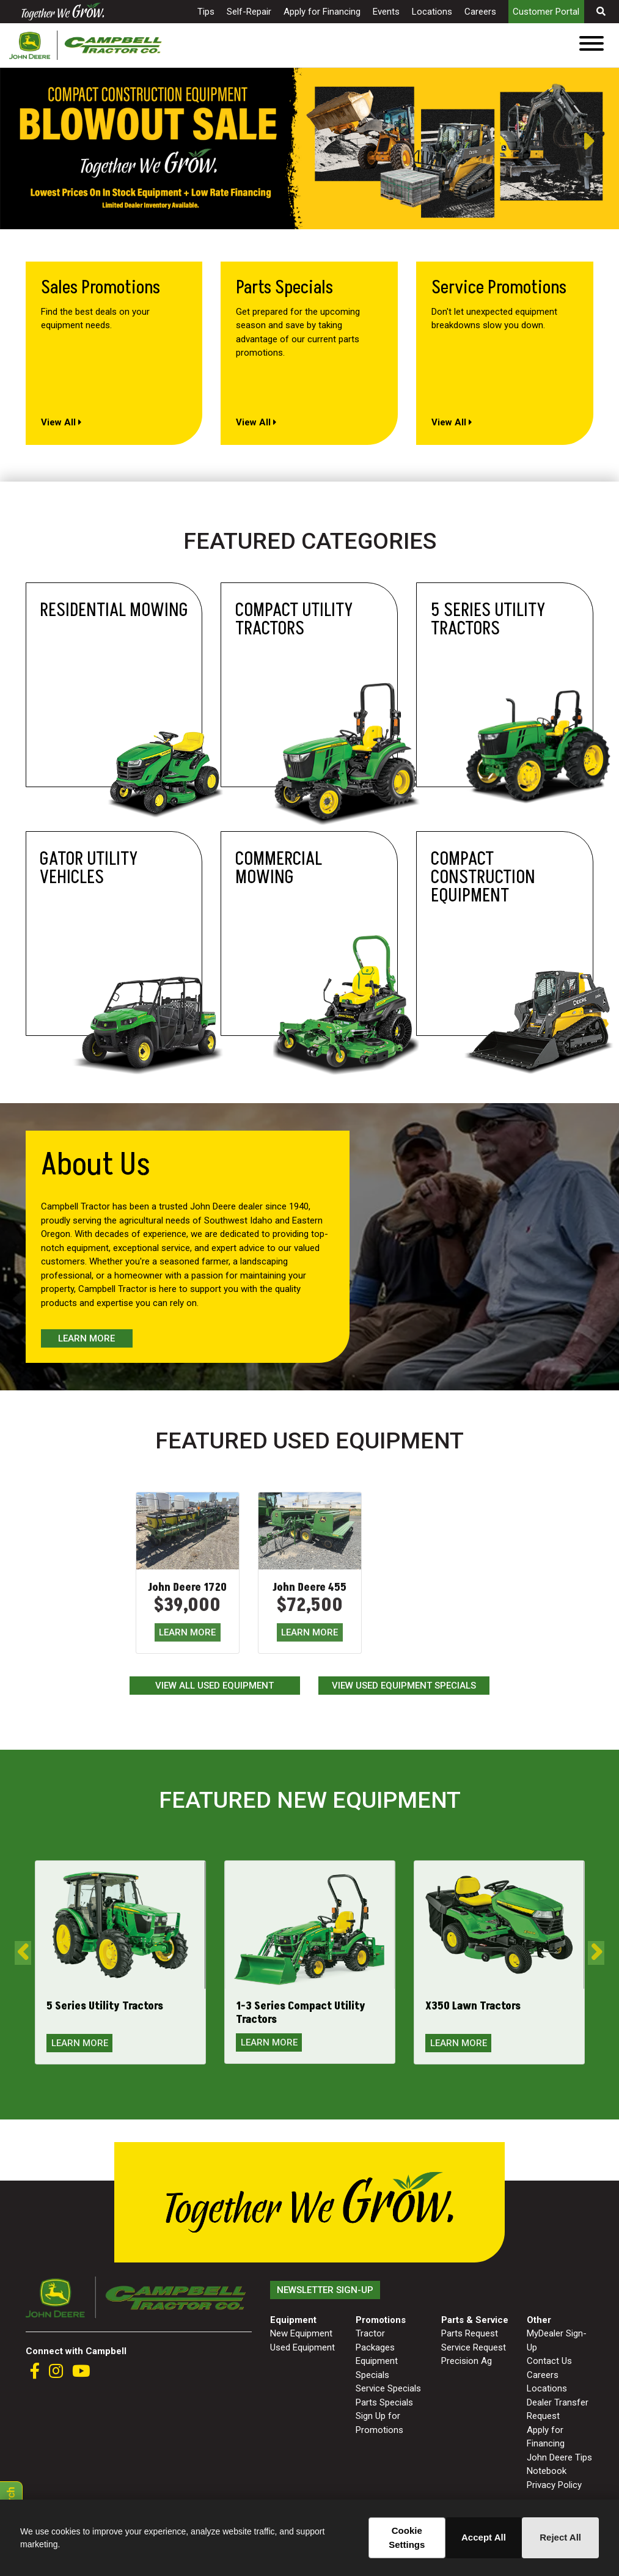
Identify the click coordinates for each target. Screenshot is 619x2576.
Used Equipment (302, 2347)
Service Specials (388, 2388)
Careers (480, 11)
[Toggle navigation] (591, 45)
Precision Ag (466, 2360)
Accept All (483, 2537)
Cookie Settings (407, 2537)
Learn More (86, 1338)
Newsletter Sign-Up (325, 2289)
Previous (6, 142)
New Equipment (301, 2333)
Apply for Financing (322, 11)
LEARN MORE (187, 1632)
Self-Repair (249, 11)
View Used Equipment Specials (404, 1685)
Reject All (560, 2537)
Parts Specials (384, 2402)
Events (386, 11)
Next (601, 142)
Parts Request (469, 2333)
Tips (205, 11)
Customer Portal (546, 11)
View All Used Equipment (214, 1685)
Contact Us (549, 2360)
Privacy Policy (554, 2484)
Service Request (473, 2347)
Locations (432, 11)
